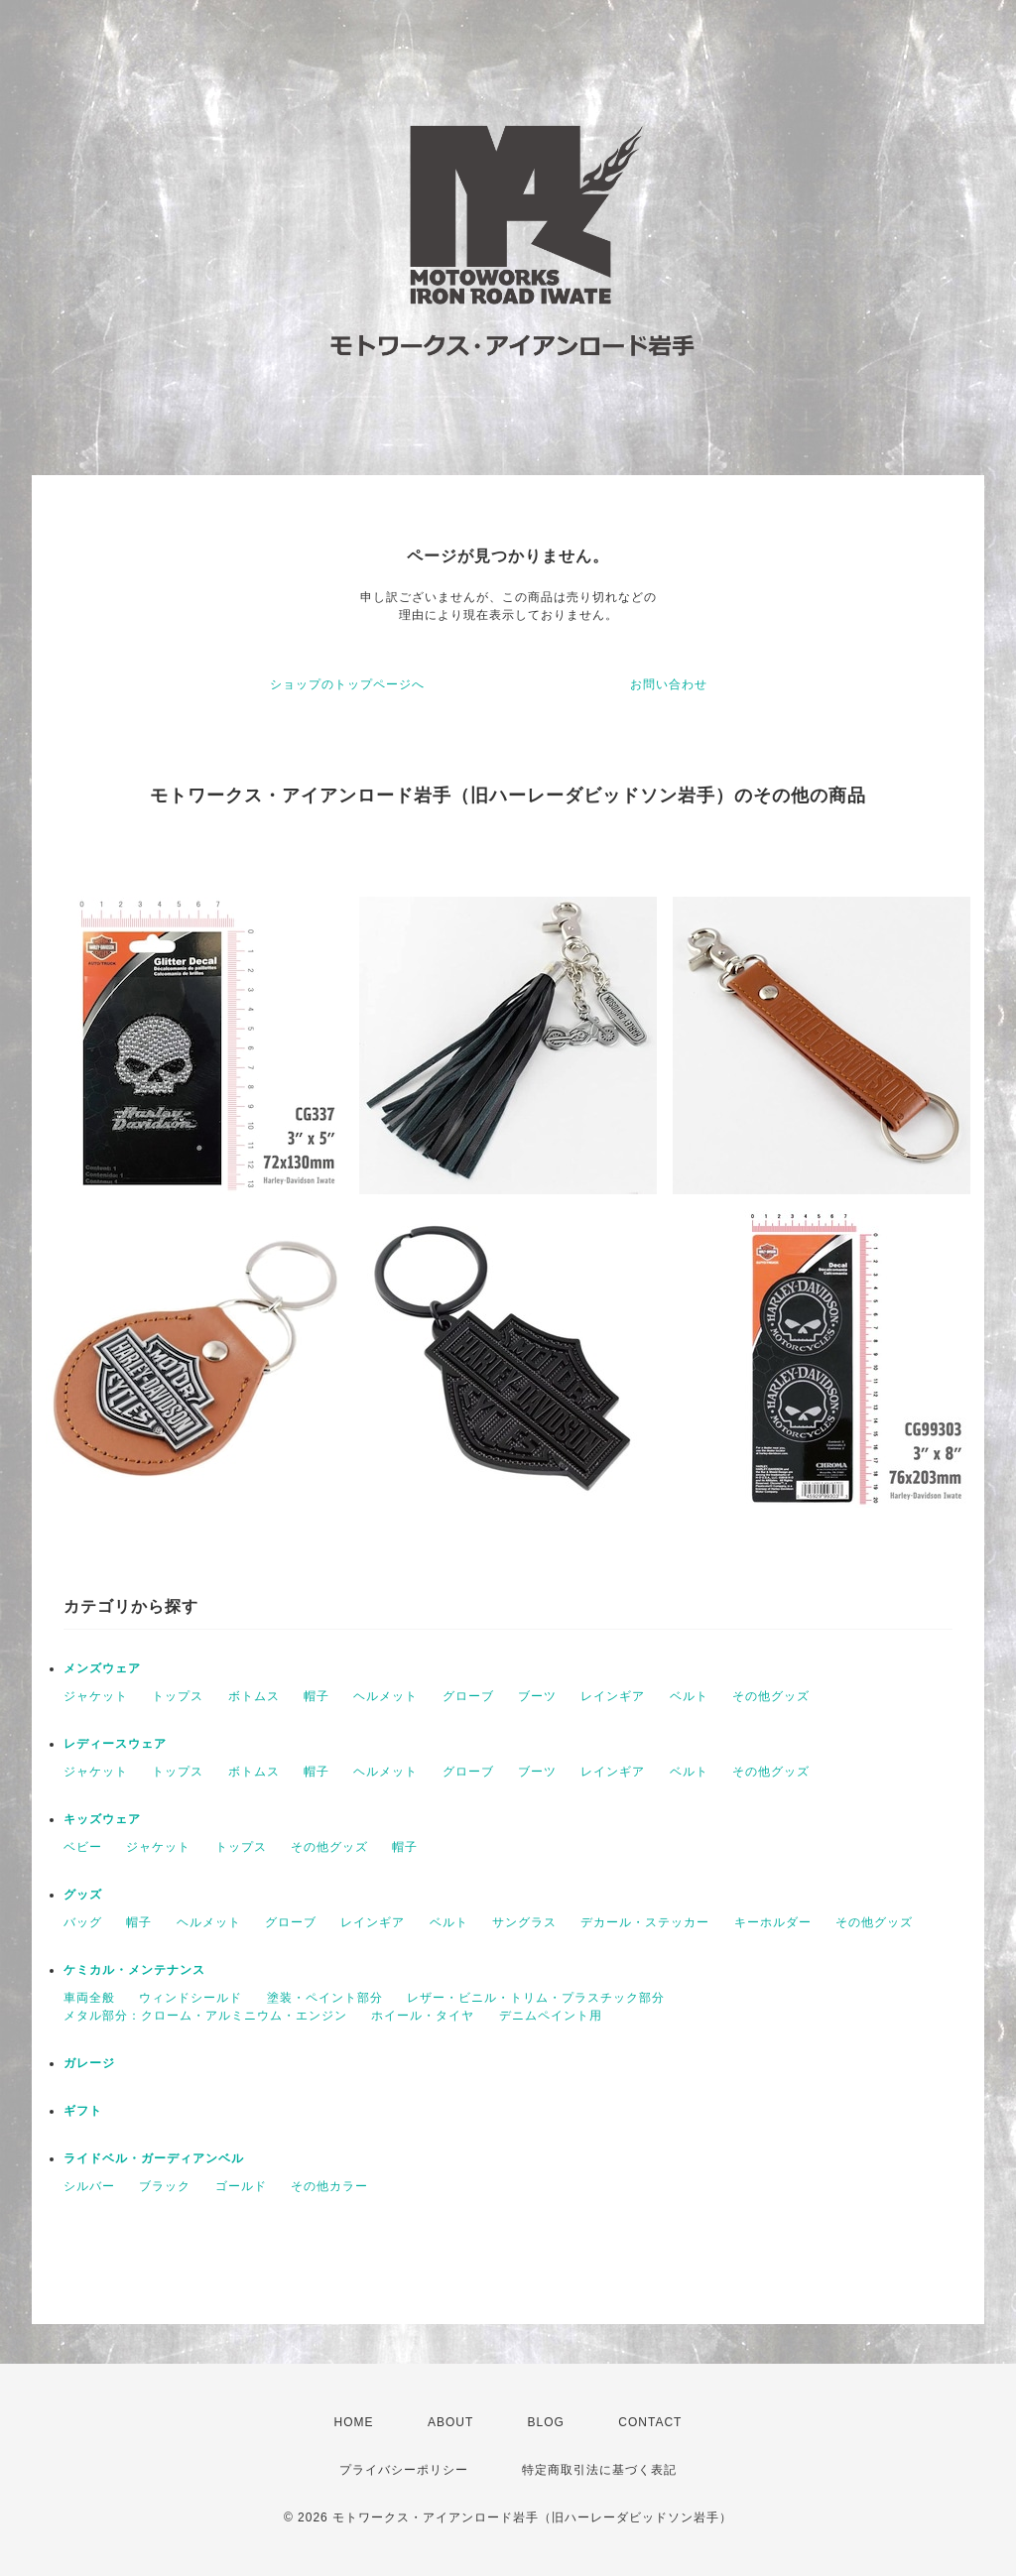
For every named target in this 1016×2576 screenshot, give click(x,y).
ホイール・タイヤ (422, 2016)
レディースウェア (115, 1744)
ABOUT (450, 2422)
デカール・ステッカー (644, 1922)
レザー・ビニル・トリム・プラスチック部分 (536, 1998)
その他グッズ (771, 1696)
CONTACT (650, 2422)
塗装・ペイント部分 (325, 1998)
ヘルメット (385, 1696)
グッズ (83, 1894)
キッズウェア (102, 1819)
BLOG (546, 2422)
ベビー (83, 1847)
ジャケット (96, 1696)
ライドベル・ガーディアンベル (154, 2158)
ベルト (689, 1696)
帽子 (316, 1696)
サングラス (524, 1922)
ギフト (83, 2111)
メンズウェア (102, 1668)
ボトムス (254, 1696)
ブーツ (537, 1696)
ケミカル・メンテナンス (134, 1970)
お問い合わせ (668, 684)
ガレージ (89, 2063)
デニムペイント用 (550, 2016)
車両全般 (89, 1998)
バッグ (83, 1922)
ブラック (164, 2186)
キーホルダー (773, 1922)
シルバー (89, 2186)
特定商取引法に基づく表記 (599, 2470)
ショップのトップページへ (347, 684)
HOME (354, 2422)
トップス (177, 1696)
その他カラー (329, 2186)
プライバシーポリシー (403, 2470)
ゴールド (241, 2186)
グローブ (468, 1696)
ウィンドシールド (190, 1998)
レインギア (612, 1696)
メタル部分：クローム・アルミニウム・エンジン (205, 2016)
